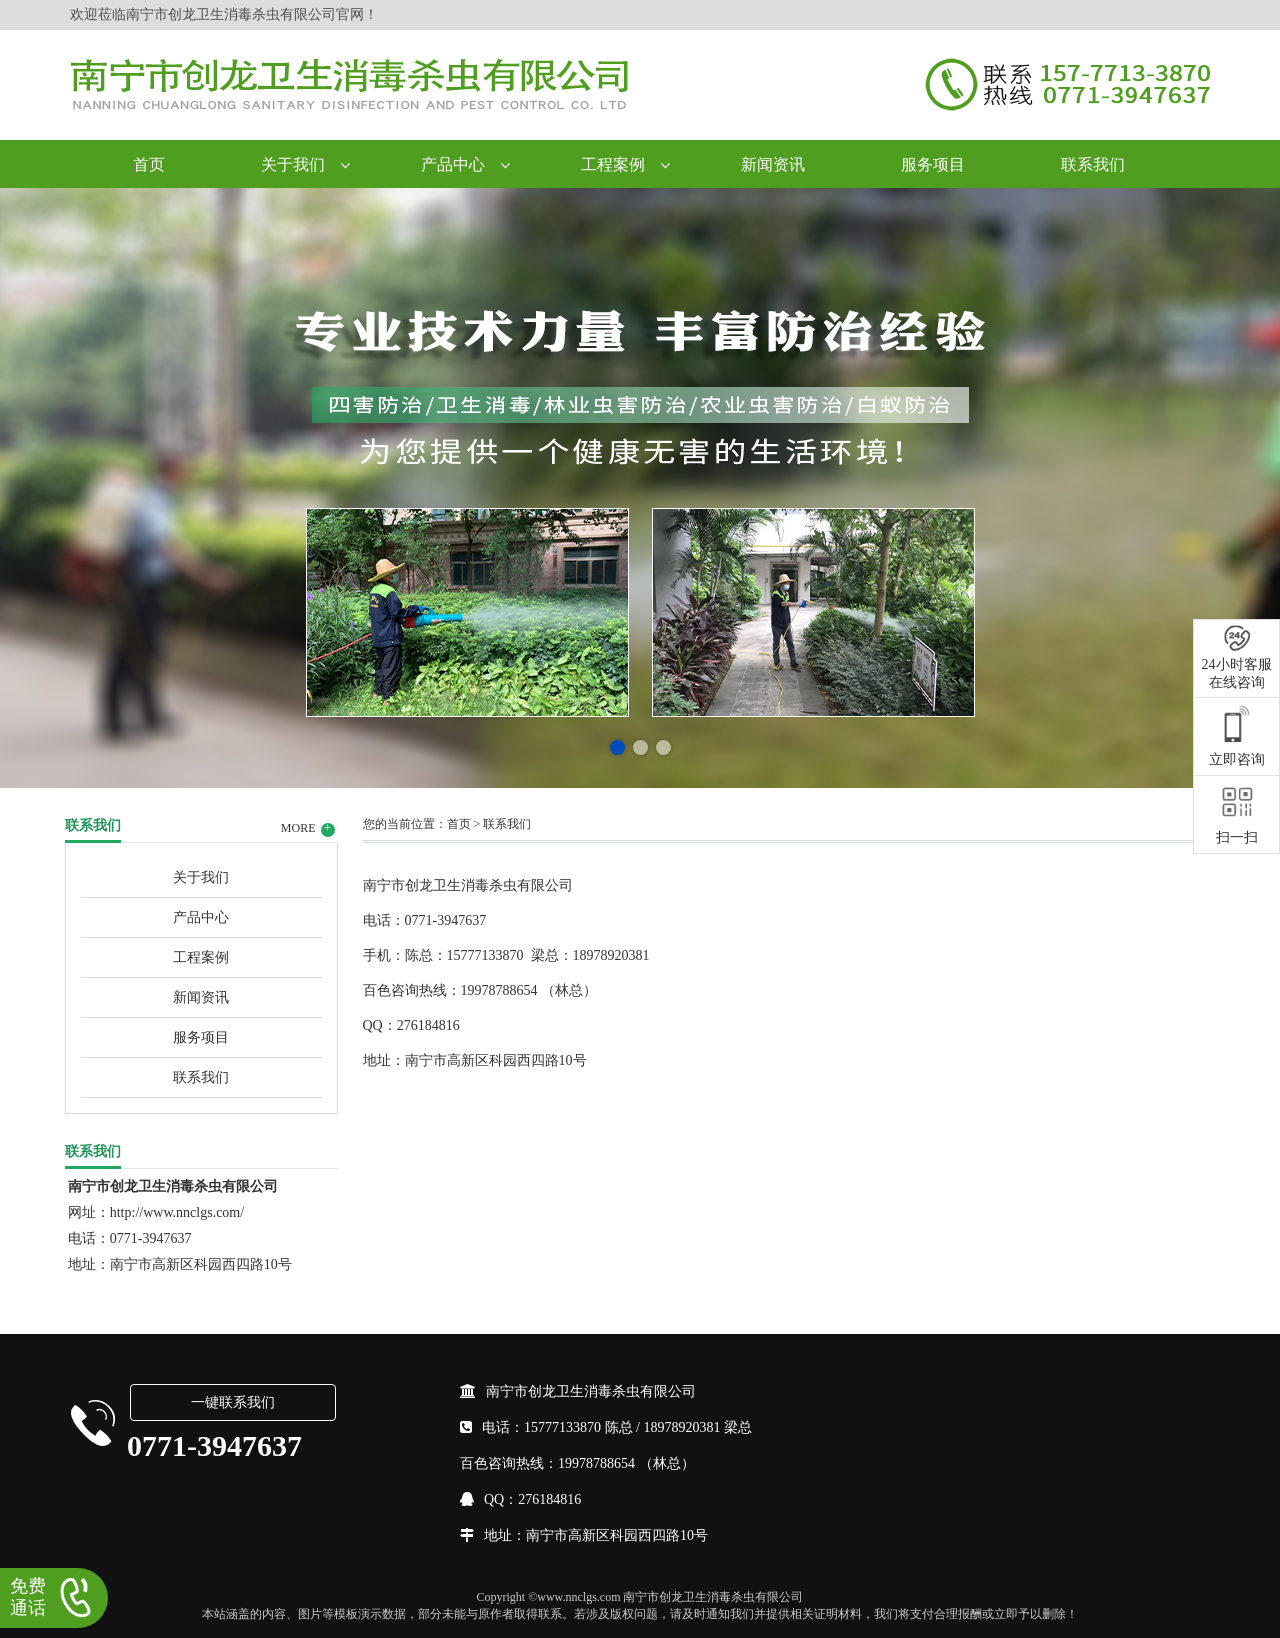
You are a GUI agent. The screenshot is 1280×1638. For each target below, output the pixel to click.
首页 (149, 164)
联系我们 (1093, 164)
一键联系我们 (233, 1402)
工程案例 (613, 164)
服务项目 (933, 164)
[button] (617, 747)
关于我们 (293, 164)
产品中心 (453, 164)
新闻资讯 (773, 164)
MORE (308, 829)
